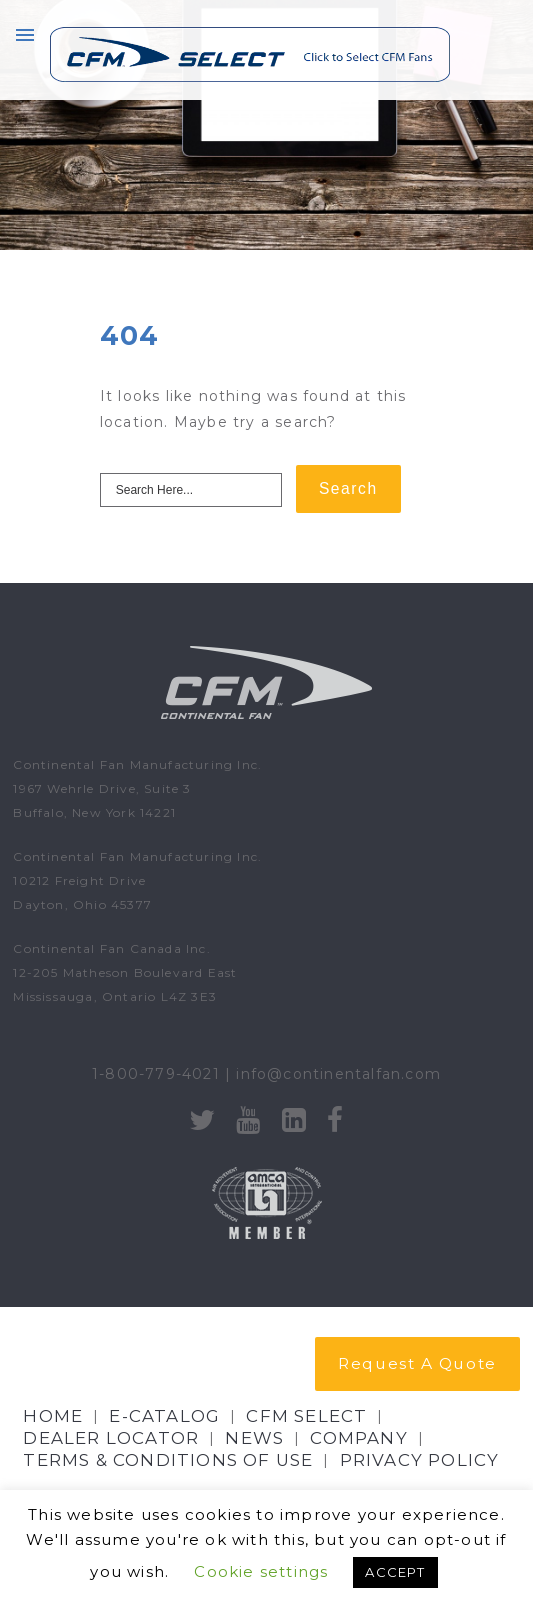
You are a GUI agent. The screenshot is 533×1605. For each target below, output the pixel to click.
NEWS (254, 1438)
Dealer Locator (111, 1438)
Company (358, 1438)
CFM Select (306, 1416)
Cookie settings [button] (261, 1571)
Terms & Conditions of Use (168, 1460)
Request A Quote (417, 1363)
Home (53, 1416)
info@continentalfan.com (338, 1074)
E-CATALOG (164, 1416)
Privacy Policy (420, 1460)
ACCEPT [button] (395, 1572)
